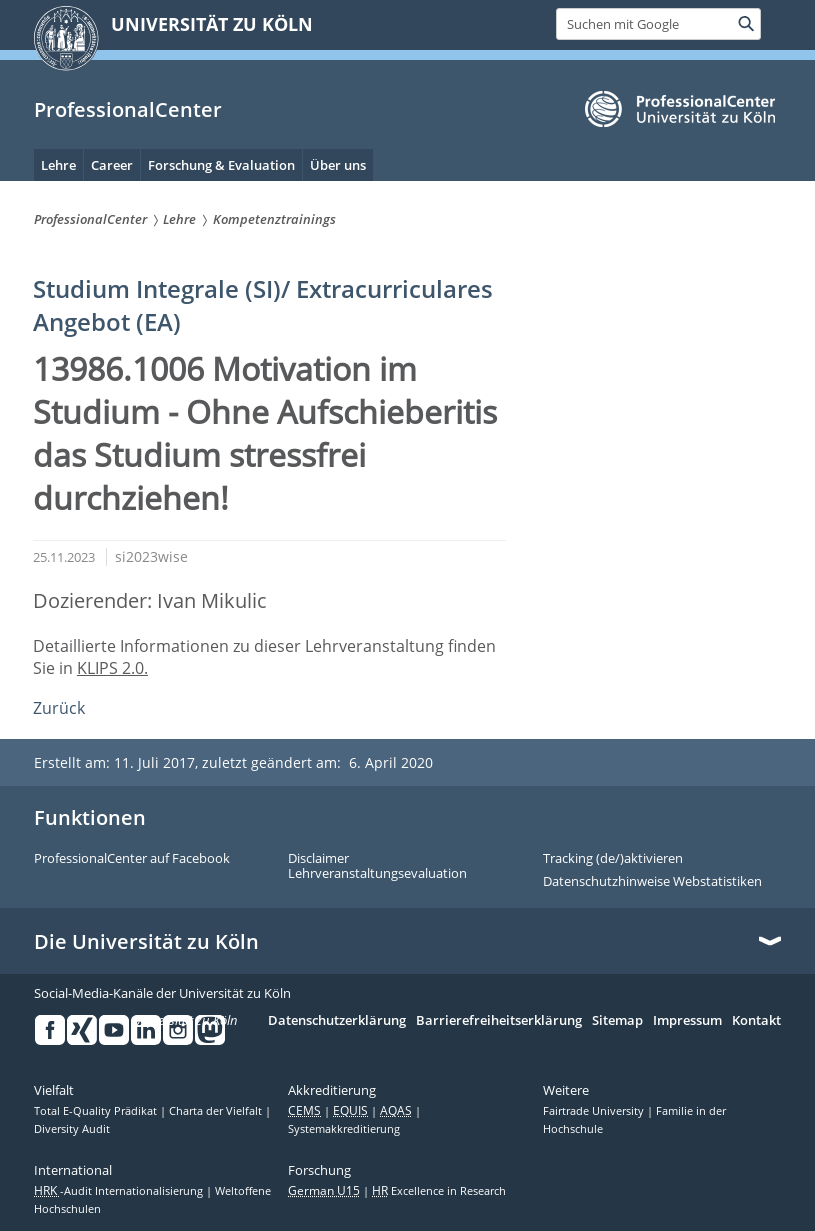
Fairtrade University (595, 1111)
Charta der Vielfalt (217, 1111)
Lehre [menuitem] (58, 165)
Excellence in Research (439, 1191)
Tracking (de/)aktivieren (613, 859)
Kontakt (756, 1021)
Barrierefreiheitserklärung (499, 1021)
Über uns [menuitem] (338, 165)
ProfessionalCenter (128, 109)
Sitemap (617, 1021)
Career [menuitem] (112, 165)
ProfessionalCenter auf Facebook (132, 859)
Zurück (59, 708)
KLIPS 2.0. (112, 668)
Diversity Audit (72, 1129)
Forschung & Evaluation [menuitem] (221, 165)
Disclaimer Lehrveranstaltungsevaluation (377, 866)
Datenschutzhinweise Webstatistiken (652, 882)
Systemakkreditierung (344, 1129)
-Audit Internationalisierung (120, 1191)
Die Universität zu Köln (146, 942)
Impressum (687, 1021)
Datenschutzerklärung (337, 1021)
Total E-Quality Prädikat (97, 1111)
